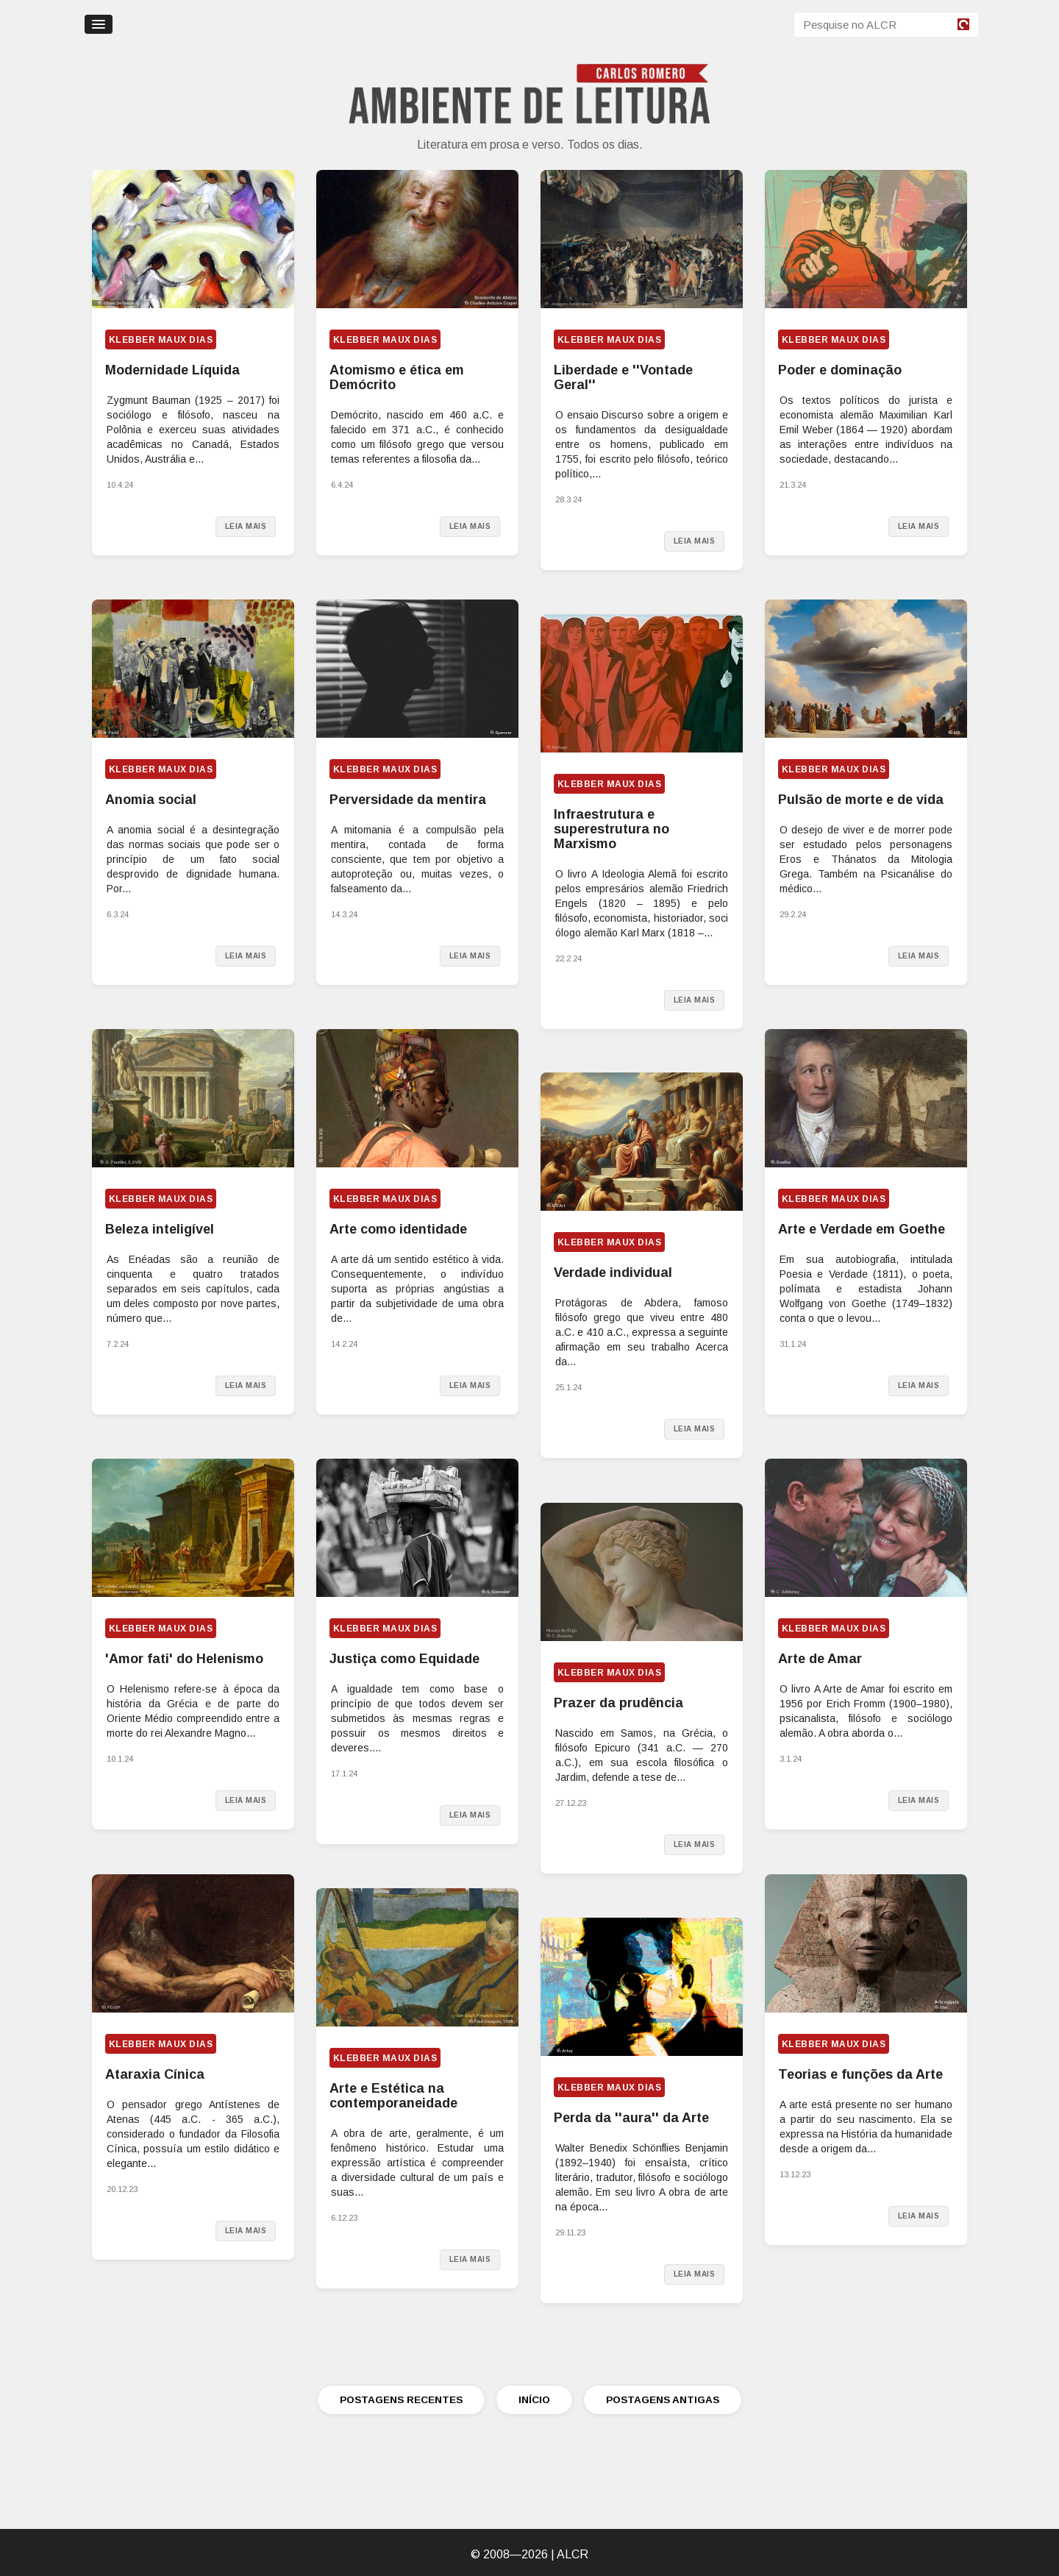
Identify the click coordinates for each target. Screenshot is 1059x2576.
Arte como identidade (398, 1229)
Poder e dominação (840, 370)
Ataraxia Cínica (154, 2074)
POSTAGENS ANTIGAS (662, 2399)
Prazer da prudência (618, 1703)
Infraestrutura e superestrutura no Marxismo (611, 829)
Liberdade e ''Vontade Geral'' (623, 377)
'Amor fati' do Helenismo (184, 1658)
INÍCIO (534, 2399)
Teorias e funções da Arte (860, 2074)
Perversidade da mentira (407, 799)
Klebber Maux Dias (161, 340)
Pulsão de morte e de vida (861, 799)
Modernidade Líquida (172, 370)
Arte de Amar (820, 1658)
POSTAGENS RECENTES (401, 2399)
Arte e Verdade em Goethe (861, 1229)
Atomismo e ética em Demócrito (396, 377)
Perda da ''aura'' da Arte (631, 2117)
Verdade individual (613, 1272)
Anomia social (150, 799)
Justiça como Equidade (404, 1658)
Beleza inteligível (159, 1229)
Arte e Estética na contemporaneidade (393, 2095)
